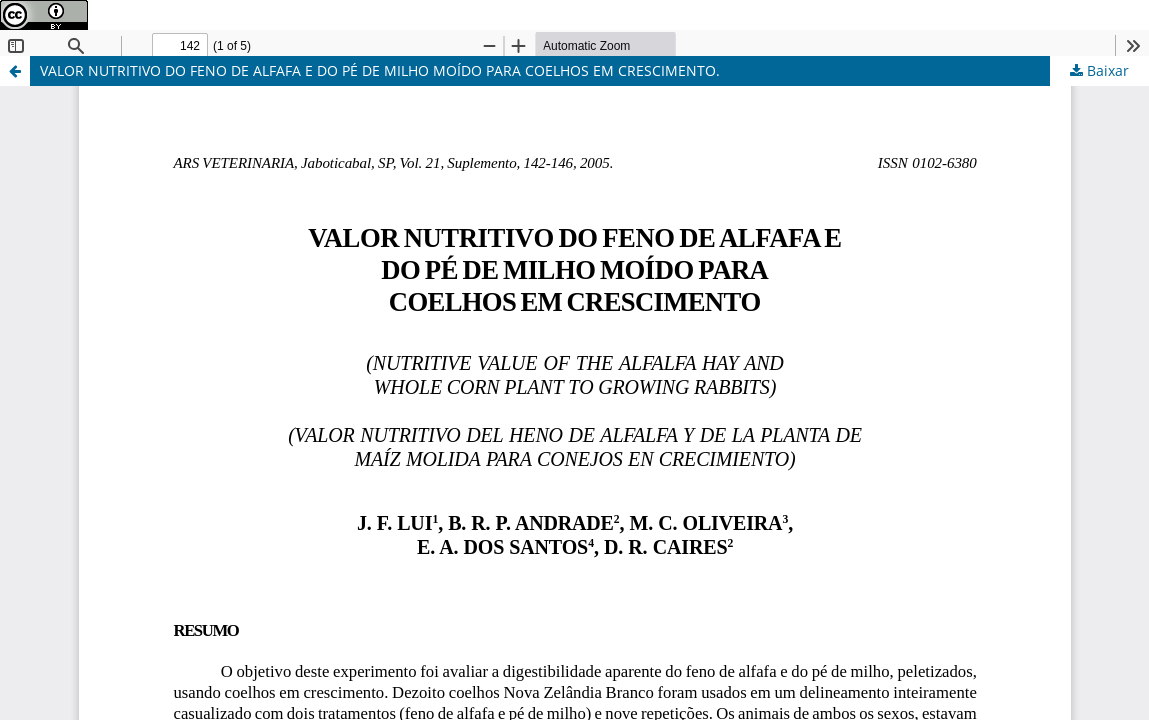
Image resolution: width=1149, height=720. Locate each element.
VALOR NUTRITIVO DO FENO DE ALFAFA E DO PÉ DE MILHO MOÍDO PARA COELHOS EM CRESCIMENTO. (380, 70)
